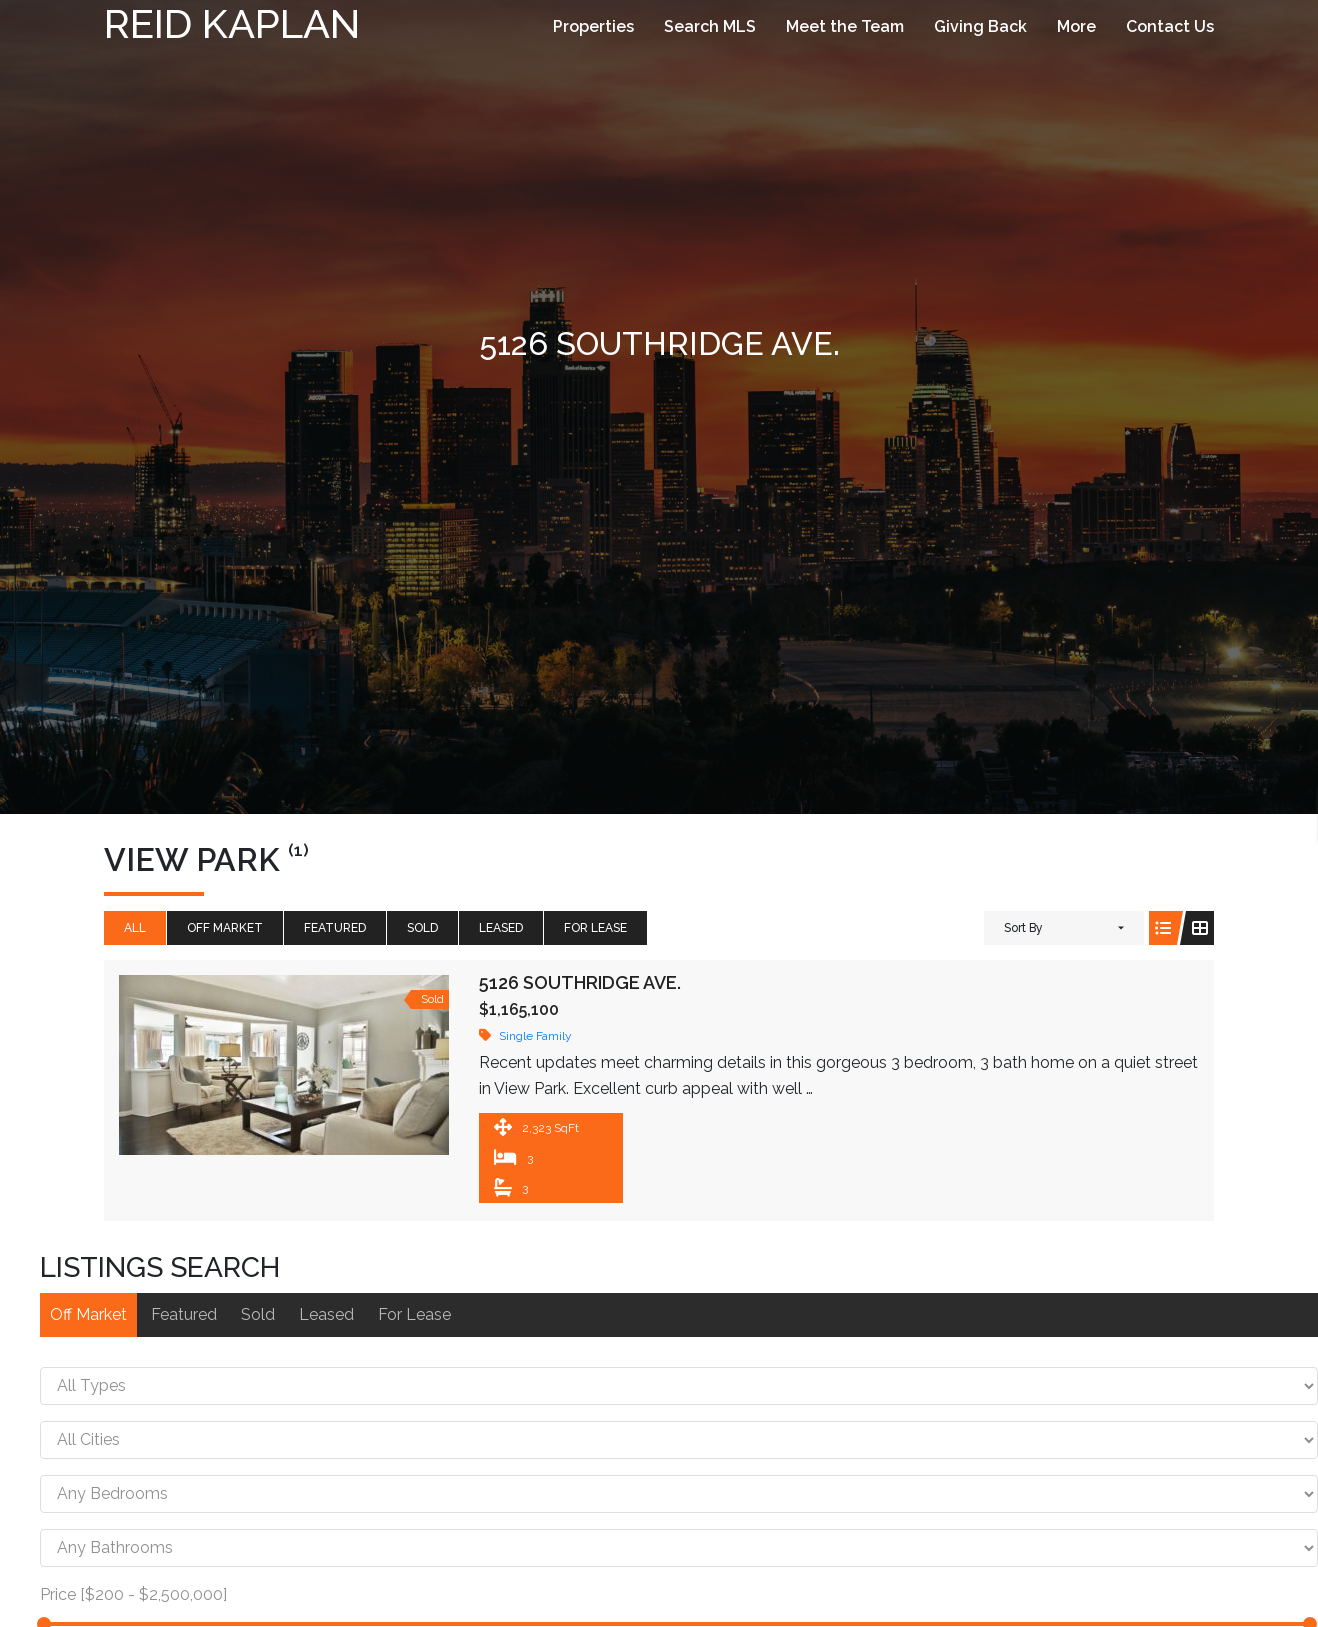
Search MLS (710, 26)
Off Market (225, 928)
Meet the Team (845, 26)
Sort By (1023, 928)
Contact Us (1170, 26)
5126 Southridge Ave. (580, 982)
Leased (501, 928)
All (135, 928)
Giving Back (980, 26)
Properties (593, 26)
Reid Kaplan (232, 23)
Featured (335, 928)
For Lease (595, 928)
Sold (422, 928)
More (1076, 26)
